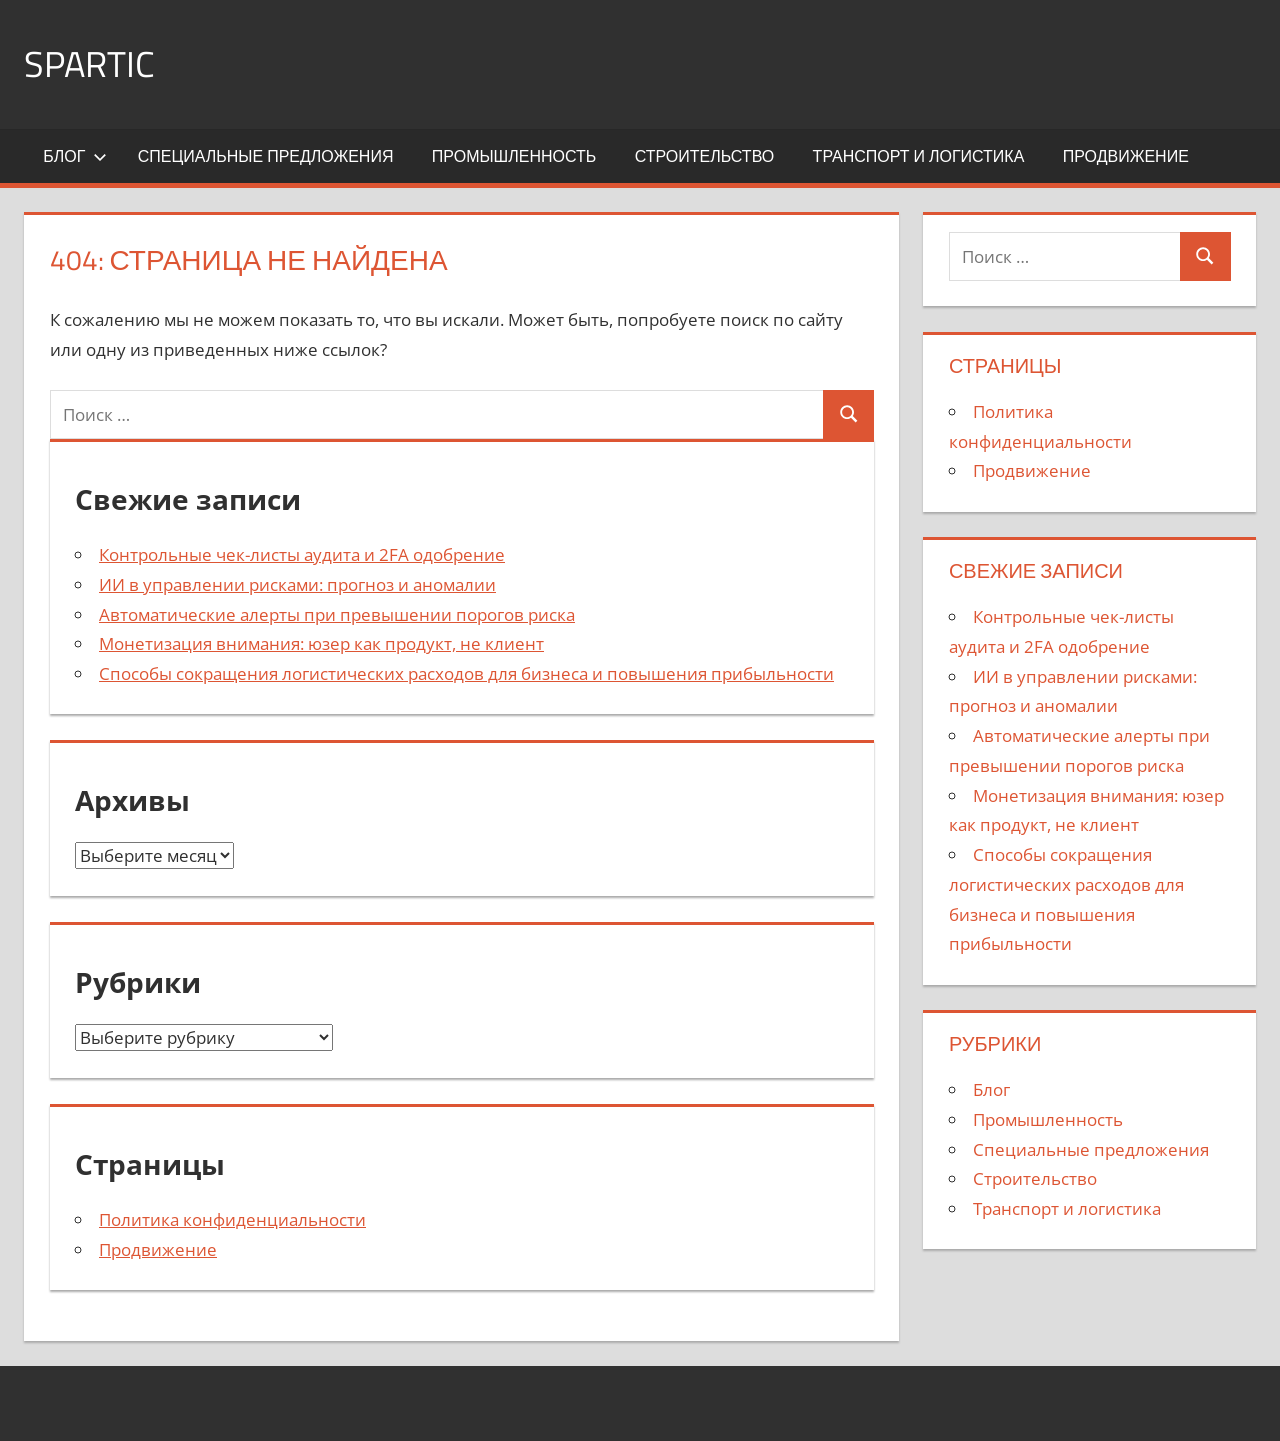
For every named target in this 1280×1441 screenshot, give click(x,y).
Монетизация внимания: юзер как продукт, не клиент (321, 643)
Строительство (705, 156)
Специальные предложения (266, 156)
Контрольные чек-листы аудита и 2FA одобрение (302, 554)
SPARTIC (89, 63)
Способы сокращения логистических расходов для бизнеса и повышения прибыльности (466, 673)
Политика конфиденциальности (232, 1219)
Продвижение (1126, 156)
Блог (75, 156)
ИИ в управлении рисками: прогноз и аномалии (297, 584)
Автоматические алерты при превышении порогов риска (337, 614)
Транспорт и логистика (919, 156)
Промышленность (514, 156)
